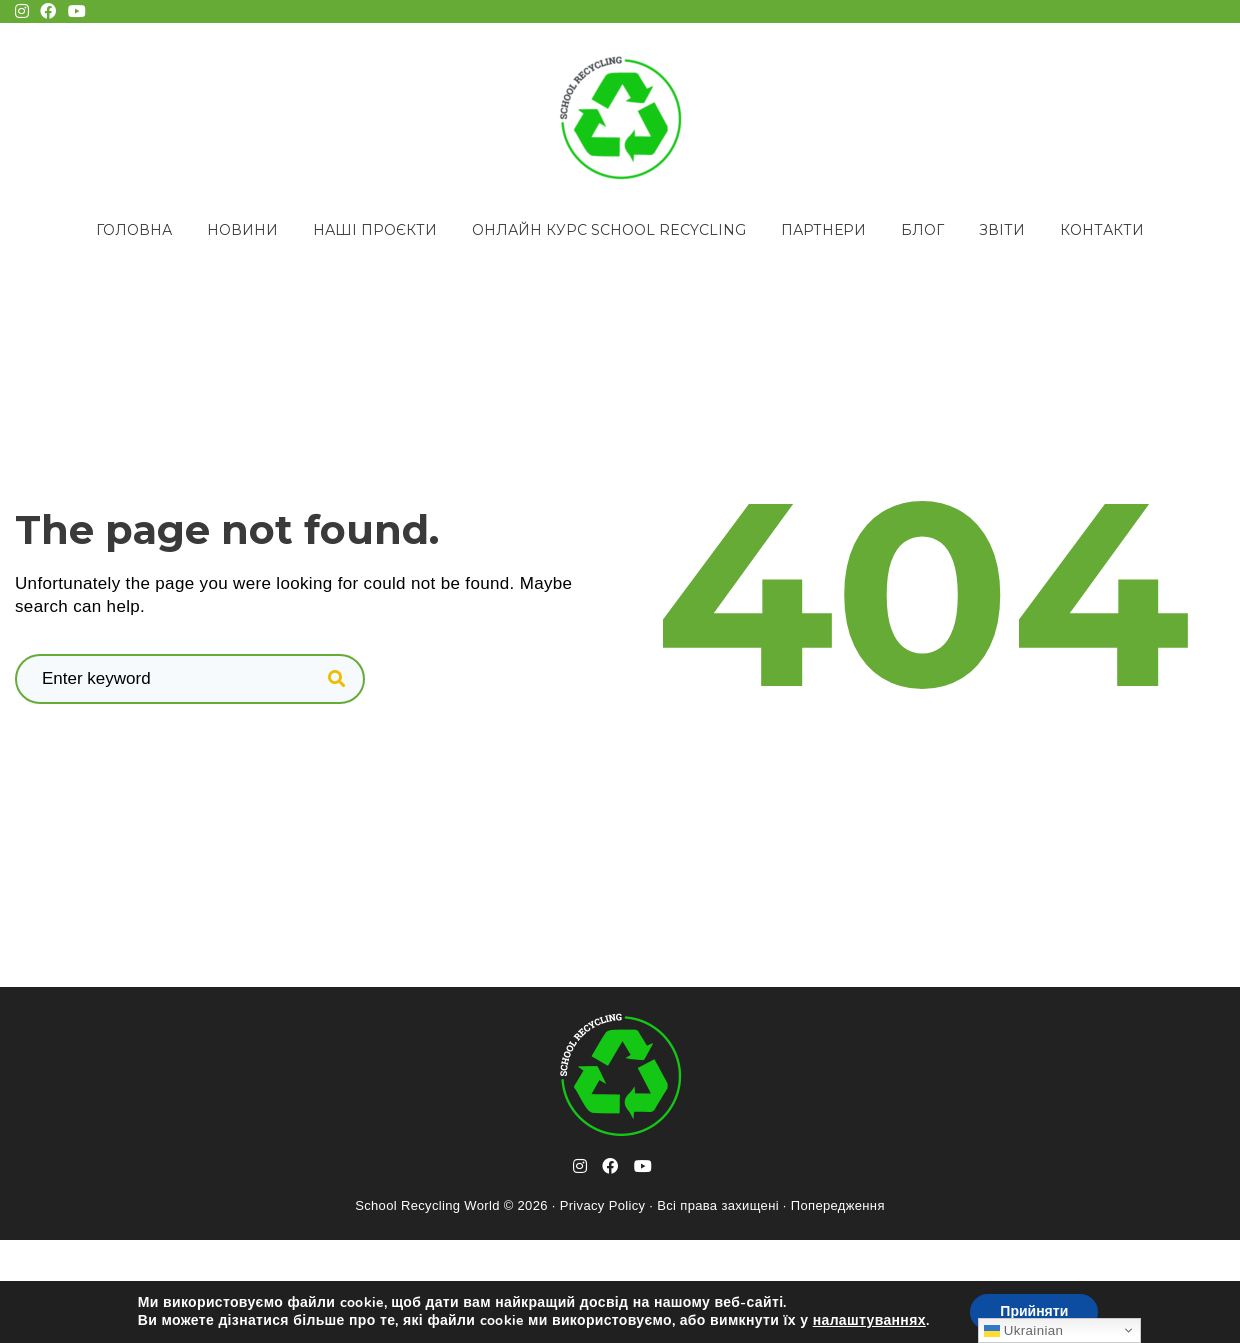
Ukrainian (1023, 1330)
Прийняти (1034, 1311)
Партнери (823, 230)
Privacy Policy (603, 1205)
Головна (134, 230)
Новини (242, 230)
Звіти (1002, 230)
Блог (922, 230)
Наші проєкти (375, 230)
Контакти (1102, 230)
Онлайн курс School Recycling (609, 230)
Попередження (838, 1205)
